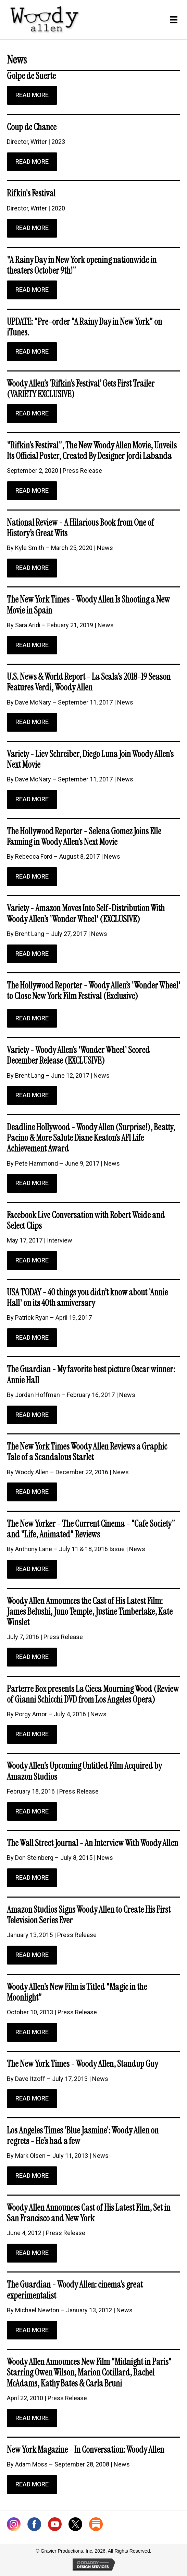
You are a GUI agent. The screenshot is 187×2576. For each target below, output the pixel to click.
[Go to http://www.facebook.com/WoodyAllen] (34, 2526)
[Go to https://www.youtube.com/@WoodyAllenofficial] (55, 2526)
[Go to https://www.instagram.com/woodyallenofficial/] (14, 2526)
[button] (32, 95)
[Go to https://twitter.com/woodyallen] (75, 2526)
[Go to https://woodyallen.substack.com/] (96, 2526)
